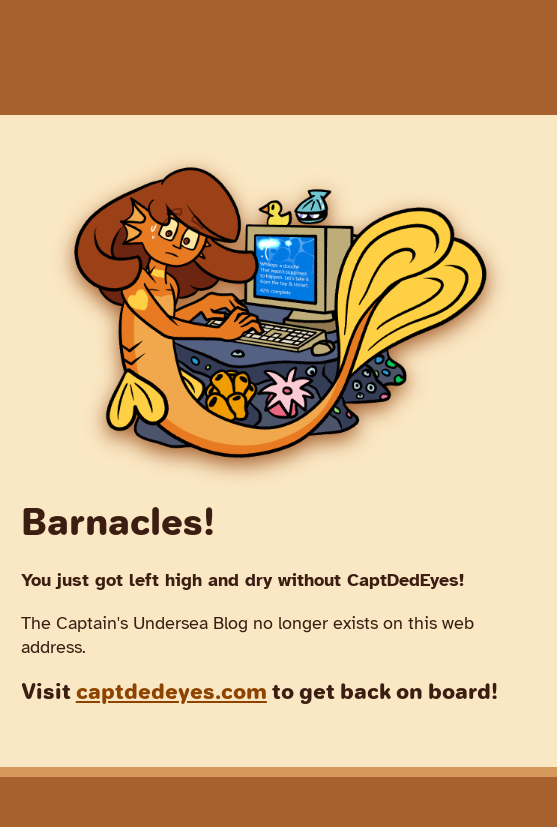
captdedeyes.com (171, 691)
